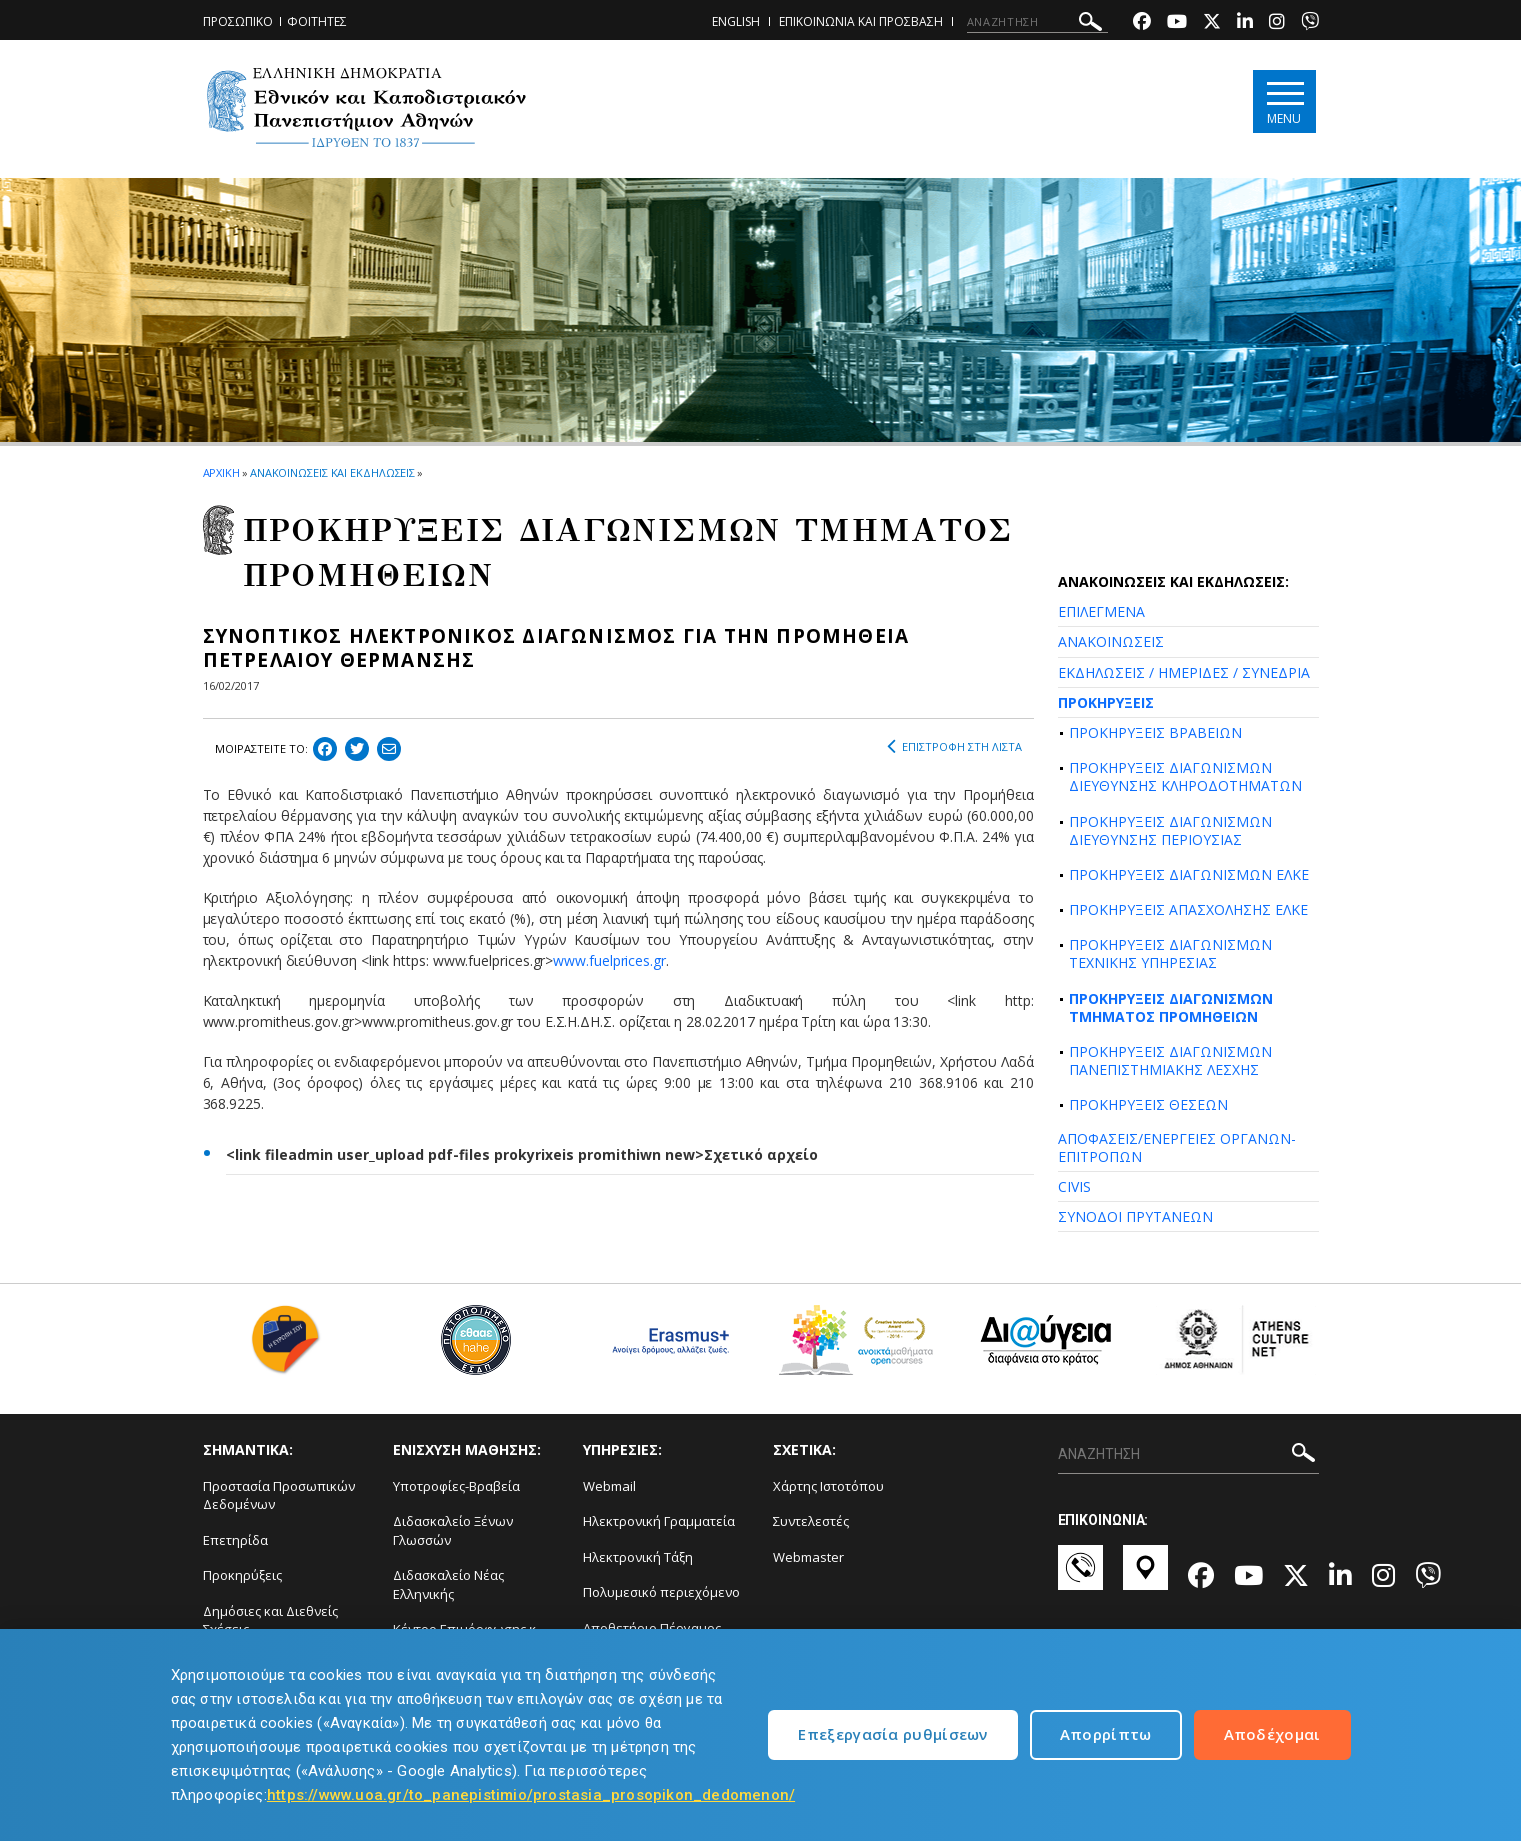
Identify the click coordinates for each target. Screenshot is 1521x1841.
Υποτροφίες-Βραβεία (456, 1486)
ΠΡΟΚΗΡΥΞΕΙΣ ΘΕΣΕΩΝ (1148, 1104)
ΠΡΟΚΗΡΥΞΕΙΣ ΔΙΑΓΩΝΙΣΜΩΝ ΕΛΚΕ (1189, 874)
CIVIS (1074, 1186)
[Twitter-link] (1212, 23)
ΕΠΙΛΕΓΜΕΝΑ (1101, 611)
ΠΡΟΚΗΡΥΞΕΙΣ (1106, 702)
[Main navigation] (1284, 101)
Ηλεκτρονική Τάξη (638, 1557)
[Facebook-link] (1142, 23)
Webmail (609, 1486)
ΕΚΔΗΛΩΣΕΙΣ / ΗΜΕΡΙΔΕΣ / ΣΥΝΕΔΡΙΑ (1184, 672)
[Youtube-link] (1177, 23)
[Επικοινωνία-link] (1080, 1577)
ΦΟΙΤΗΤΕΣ (317, 21)
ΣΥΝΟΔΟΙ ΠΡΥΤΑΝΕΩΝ (1135, 1216)
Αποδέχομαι (1272, 1734)
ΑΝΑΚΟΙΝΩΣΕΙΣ (1111, 641)
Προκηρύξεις (242, 1575)
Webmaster (808, 1557)
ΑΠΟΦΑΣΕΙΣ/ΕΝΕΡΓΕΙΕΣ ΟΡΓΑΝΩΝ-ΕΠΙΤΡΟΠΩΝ (1177, 1147)
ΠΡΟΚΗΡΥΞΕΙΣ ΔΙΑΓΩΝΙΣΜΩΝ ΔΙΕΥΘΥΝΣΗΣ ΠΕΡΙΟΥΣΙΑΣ (1170, 830)
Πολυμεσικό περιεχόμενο (661, 1592)
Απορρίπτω (1106, 1734)
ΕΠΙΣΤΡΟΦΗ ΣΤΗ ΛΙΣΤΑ (954, 747)
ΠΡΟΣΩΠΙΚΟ (238, 21)
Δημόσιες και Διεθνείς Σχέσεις (270, 1620)
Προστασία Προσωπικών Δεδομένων (279, 1495)
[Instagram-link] (1277, 23)
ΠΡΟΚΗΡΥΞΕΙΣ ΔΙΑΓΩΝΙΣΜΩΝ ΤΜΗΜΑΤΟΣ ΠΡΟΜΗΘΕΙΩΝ (1171, 1007)
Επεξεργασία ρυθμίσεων (892, 1734)
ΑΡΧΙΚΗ (221, 472)
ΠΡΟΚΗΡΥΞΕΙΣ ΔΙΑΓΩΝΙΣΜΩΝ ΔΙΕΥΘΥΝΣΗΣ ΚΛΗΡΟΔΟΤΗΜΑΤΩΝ (1185, 776)
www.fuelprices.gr (609, 960)
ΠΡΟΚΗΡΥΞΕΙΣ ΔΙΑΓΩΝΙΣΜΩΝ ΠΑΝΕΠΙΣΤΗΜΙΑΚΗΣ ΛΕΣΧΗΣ (1170, 1060)
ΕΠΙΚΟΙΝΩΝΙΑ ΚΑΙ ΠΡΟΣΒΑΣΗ (861, 21)
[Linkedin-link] (1245, 23)
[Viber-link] (1310, 23)
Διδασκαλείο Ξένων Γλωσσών (453, 1530)
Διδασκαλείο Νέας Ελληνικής (448, 1584)
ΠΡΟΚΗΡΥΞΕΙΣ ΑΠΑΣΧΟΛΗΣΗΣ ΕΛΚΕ (1188, 909)
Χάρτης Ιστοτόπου (828, 1486)
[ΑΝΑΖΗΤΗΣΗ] (1037, 22)
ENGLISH (736, 21)
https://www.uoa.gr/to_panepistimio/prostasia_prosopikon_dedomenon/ (531, 1795)
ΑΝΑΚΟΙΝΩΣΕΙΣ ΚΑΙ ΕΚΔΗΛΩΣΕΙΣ (332, 472)
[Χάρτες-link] (1145, 1577)
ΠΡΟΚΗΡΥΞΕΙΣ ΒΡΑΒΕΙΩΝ (1155, 732)
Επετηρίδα (235, 1540)
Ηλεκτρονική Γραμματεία (659, 1521)
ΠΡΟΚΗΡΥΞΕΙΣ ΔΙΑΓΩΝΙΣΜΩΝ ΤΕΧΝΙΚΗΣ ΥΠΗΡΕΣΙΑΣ (1170, 953)
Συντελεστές (811, 1521)
